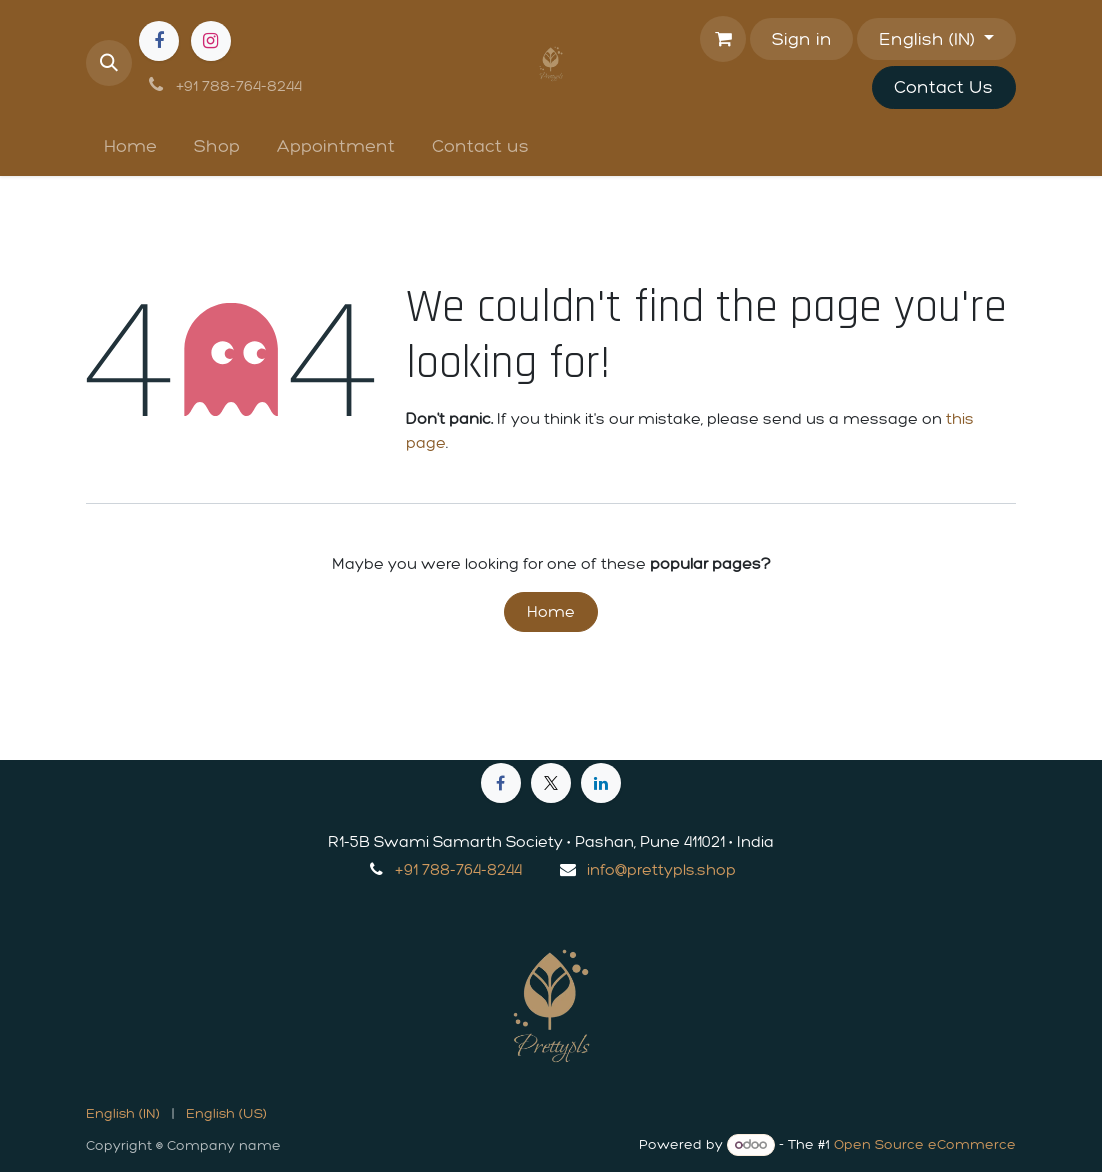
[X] (551, 783)
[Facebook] (159, 41)
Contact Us (943, 87)
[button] (109, 63)
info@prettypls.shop (661, 869)
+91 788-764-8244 (458, 869)
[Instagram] (211, 41)
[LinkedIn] (601, 783)
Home (551, 611)
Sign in (802, 39)
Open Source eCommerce (925, 1144)
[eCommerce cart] (723, 39)
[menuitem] (131, 146)
